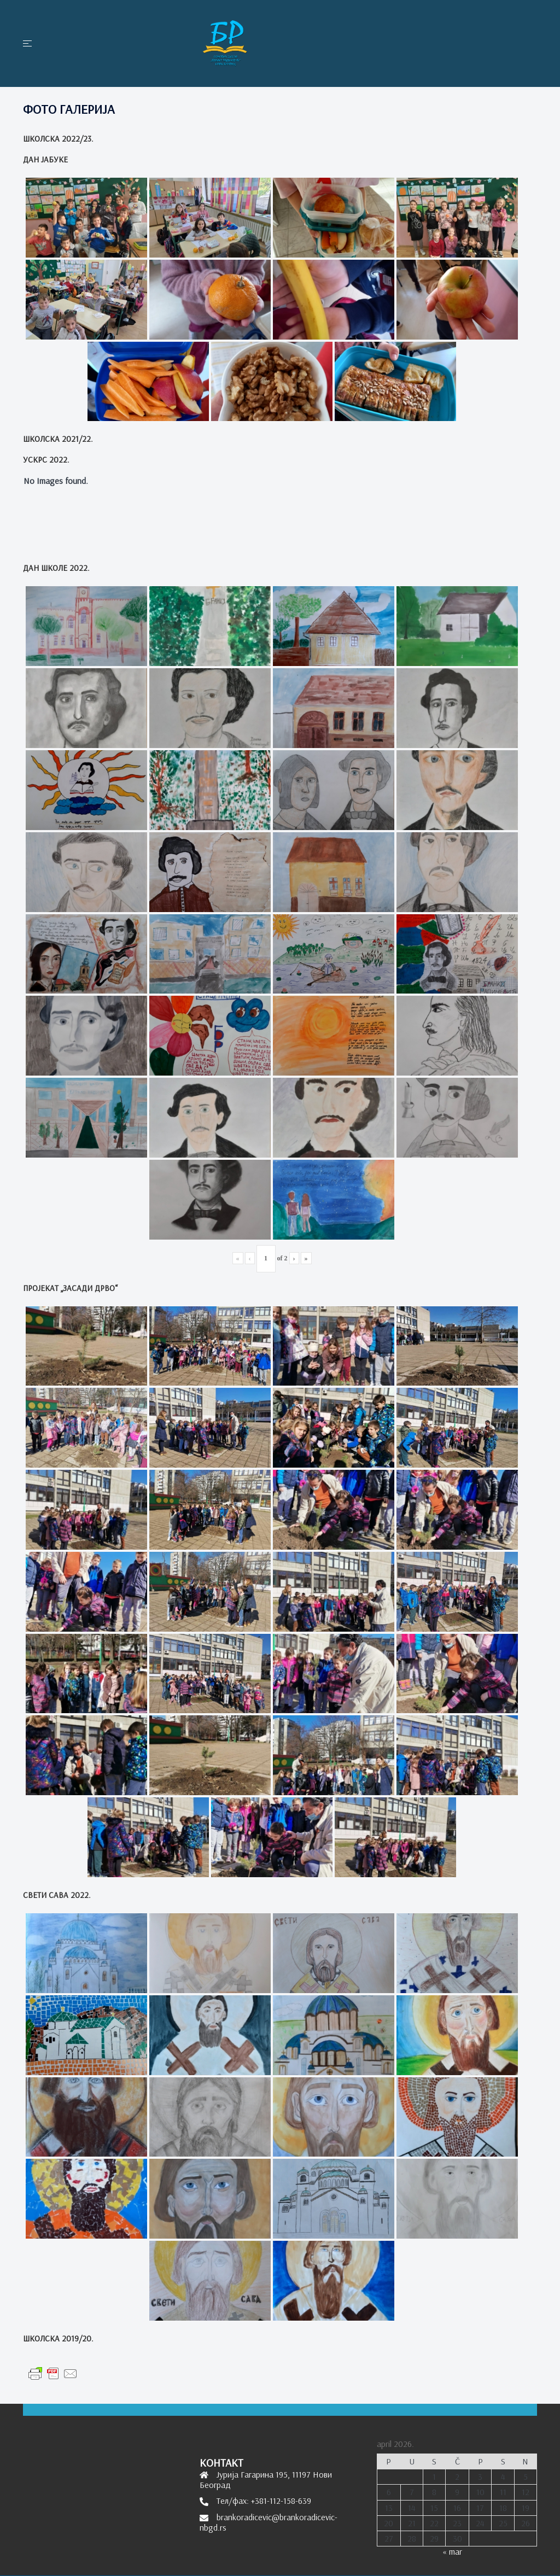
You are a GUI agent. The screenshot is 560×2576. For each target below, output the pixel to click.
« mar (452, 2551)
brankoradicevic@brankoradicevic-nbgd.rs (268, 2522)
